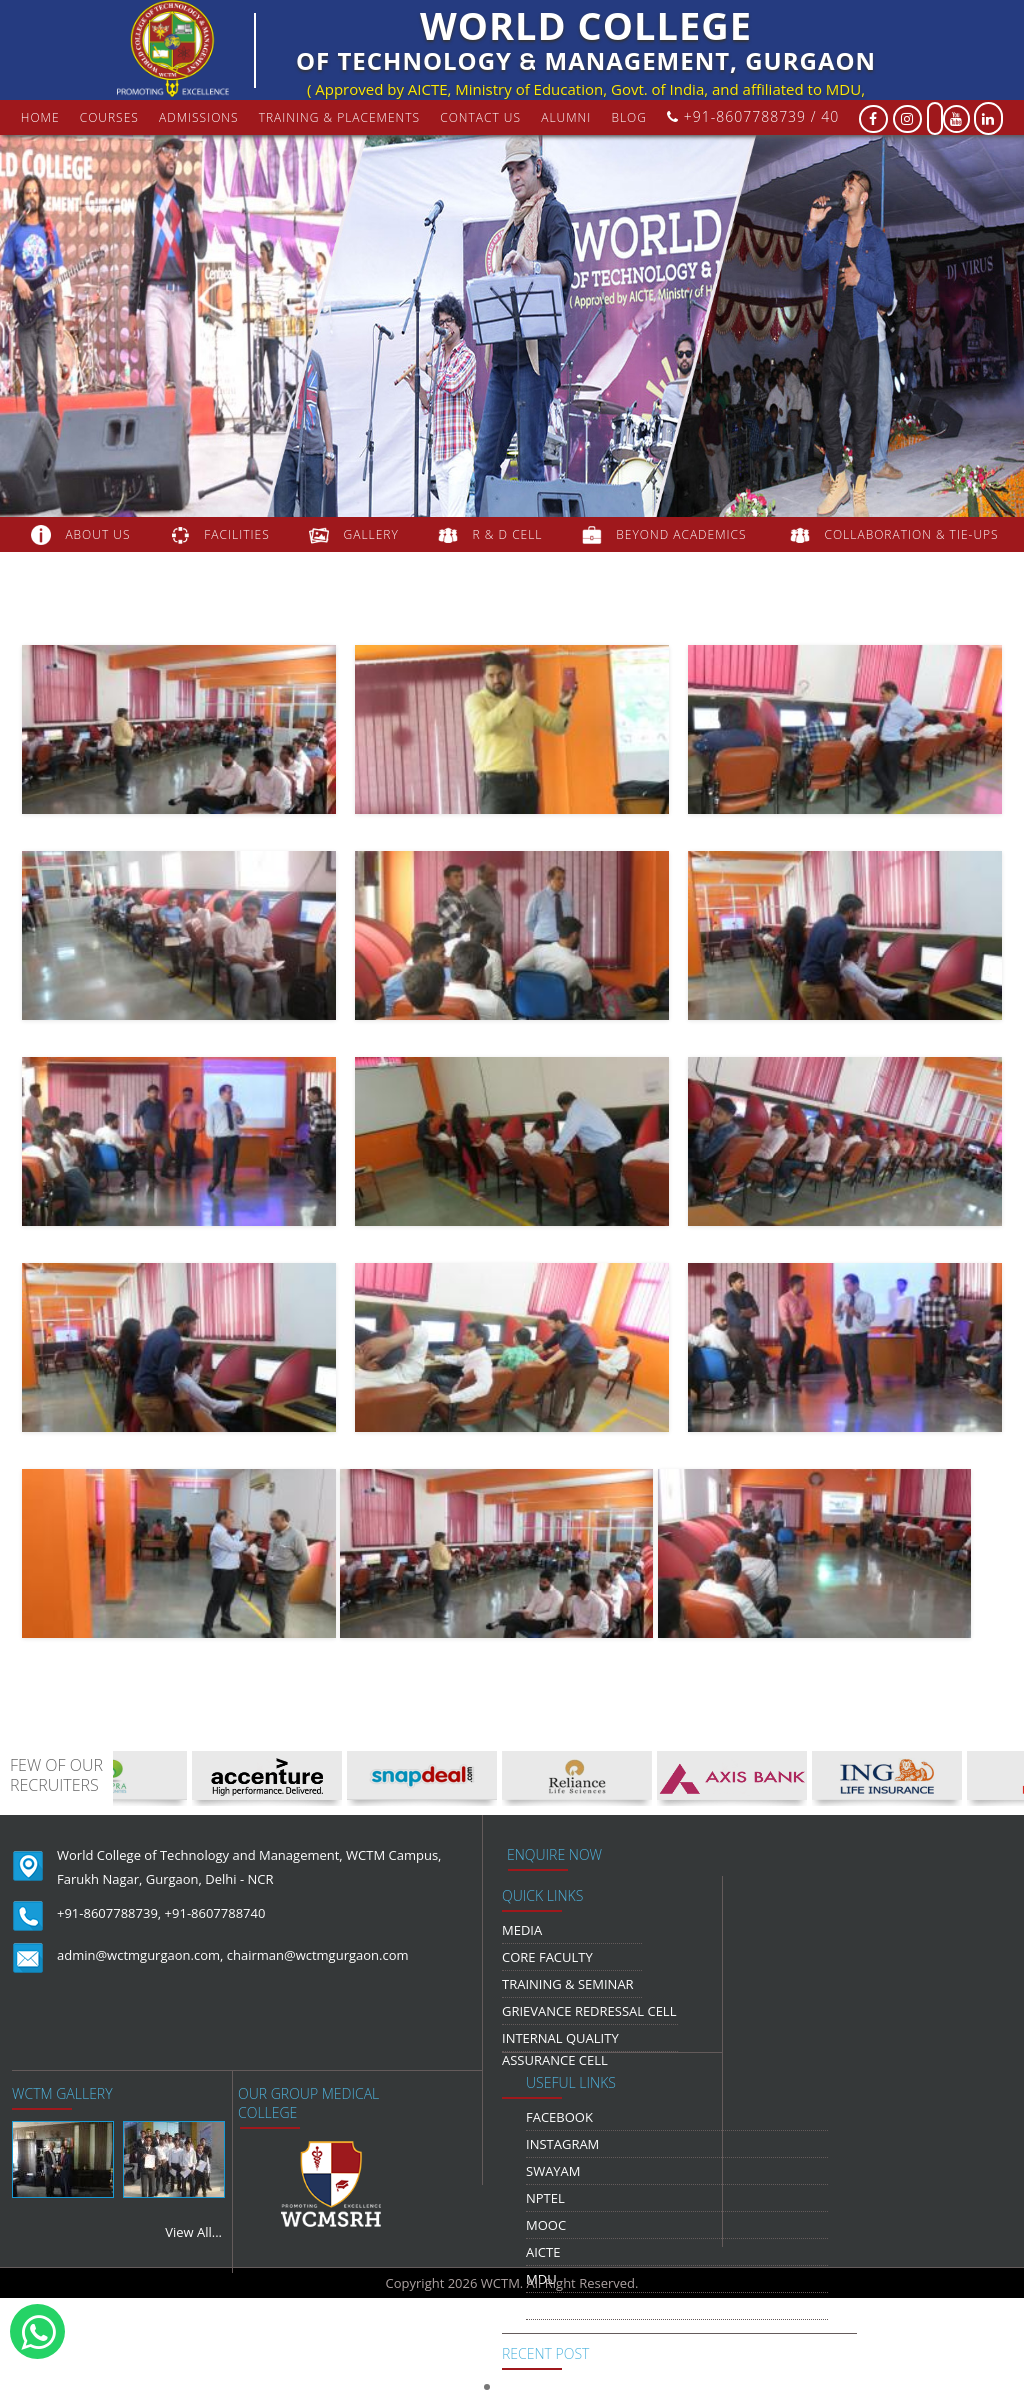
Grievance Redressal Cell (589, 2011)
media (522, 1930)
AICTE (543, 2252)
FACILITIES (236, 534)
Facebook (559, 2117)
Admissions (199, 117)
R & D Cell (508, 534)
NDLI (541, 2306)
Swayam (553, 2171)
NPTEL (545, 2198)
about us (97, 534)
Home (40, 117)
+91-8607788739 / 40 (753, 116)
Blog (629, 117)
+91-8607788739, (109, 1913)
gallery (371, 534)
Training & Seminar (568, 1984)
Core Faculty (547, 1957)
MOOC (546, 2225)
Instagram (562, 2144)
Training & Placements (339, 117)
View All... (193, 2232)
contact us (480, 117)
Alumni (566, 117)
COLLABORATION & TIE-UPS (912, 534)
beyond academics (683, 534)
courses (109, 117)
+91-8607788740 (215, 1913)
